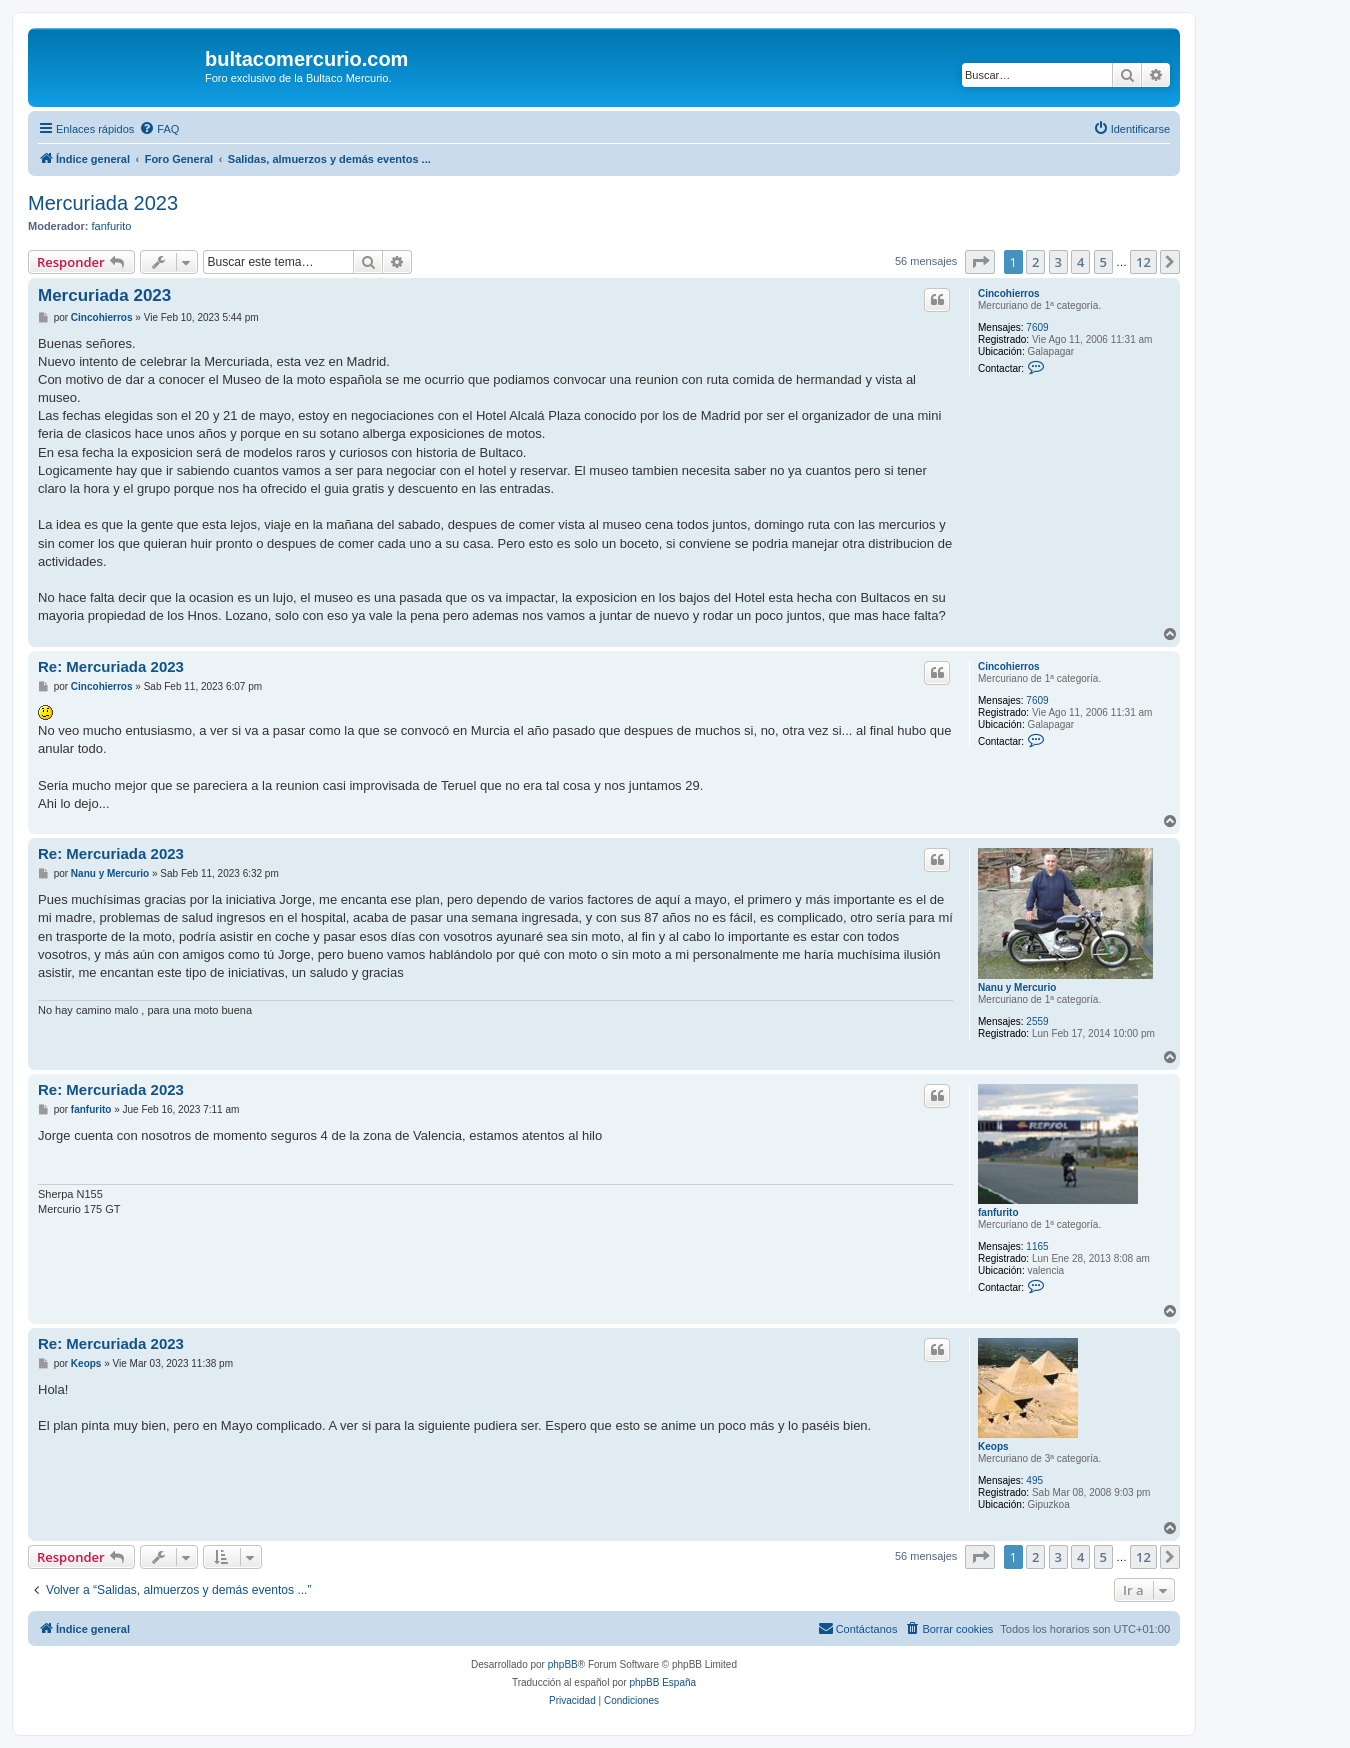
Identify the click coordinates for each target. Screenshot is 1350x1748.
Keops (993, 1446)
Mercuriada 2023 (103, 203)
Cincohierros (1009, 293)
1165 (1037, 1246)
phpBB (563, 1664)
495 (1034, 1480)
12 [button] (1143, 262)
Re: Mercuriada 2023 (111, 666)
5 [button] (1103, 262)
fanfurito (112, 226)
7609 (1037, 327)
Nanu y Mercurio (1017, 987)
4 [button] (1080, 262)
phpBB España (662, 1682)
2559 (1037, 1021)
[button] (980, 262)
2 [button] (1035, 262)
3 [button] (1058, 262)
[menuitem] (159, 129)
